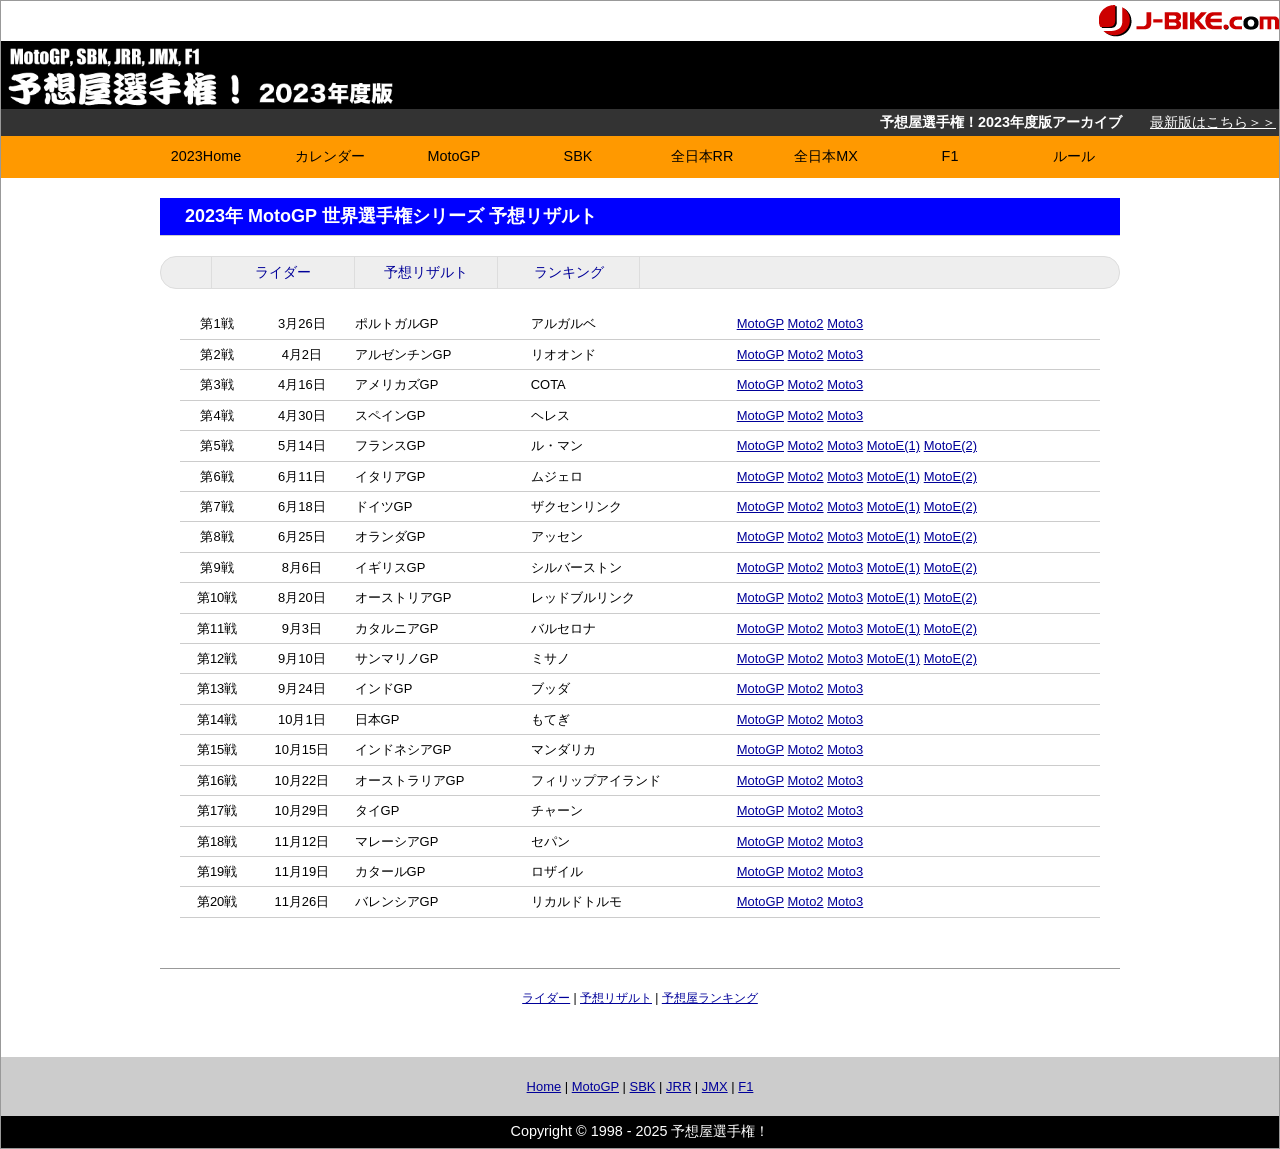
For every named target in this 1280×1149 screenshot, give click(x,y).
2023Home (206, 156)
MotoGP (454, 156)
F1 (950, 156)
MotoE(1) (893, 445)
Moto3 (845, 323)
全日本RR (702, 156)
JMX (715, 1086)
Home (544, 1086)
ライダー (283, 272)
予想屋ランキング (710, 998)
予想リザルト (426, 272)
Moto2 (806, 323)
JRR (678, 1086)
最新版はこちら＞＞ (1213, 122)
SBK (578, 156)
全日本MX (826, 156)
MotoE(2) (950, 445)
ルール (1074, 156)
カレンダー (330, 156)
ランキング (569, 272)
